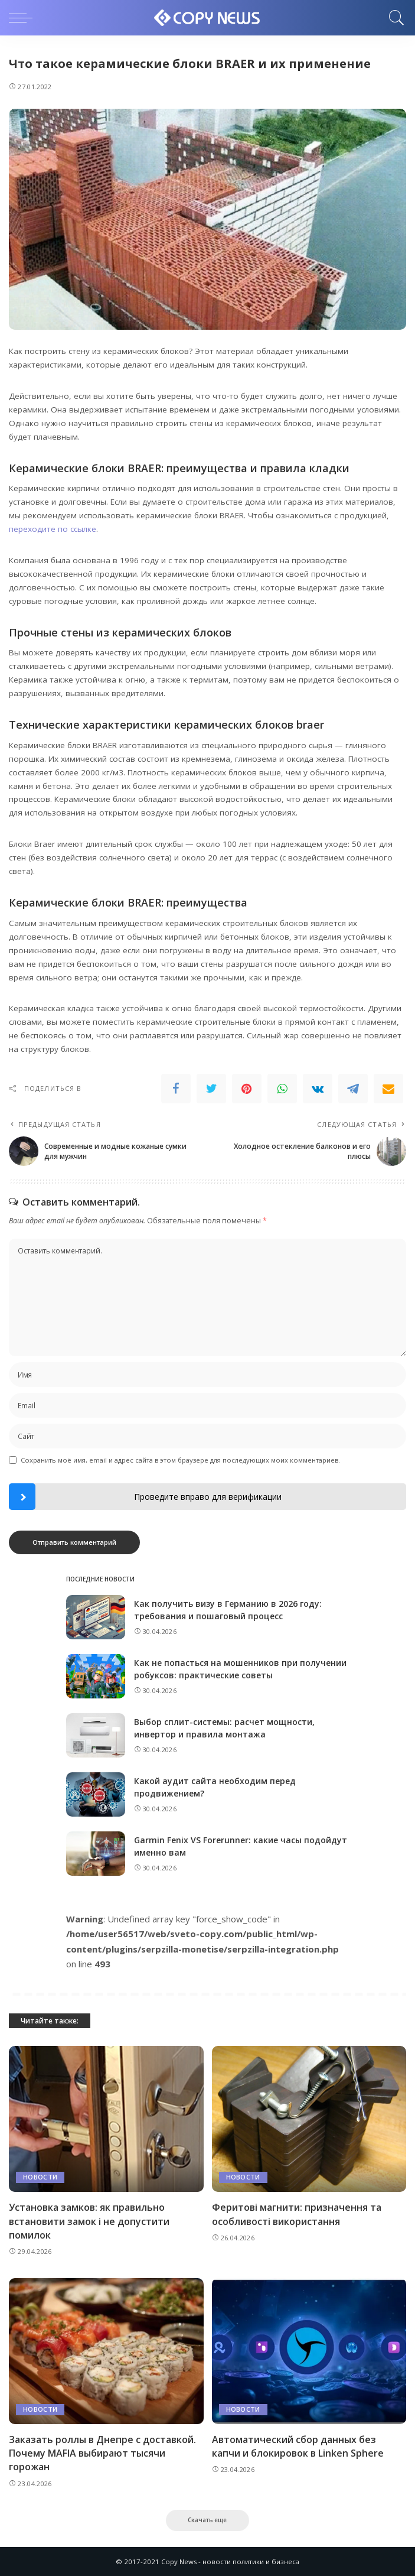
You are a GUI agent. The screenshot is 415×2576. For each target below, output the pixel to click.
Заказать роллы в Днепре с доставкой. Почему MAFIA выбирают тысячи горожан (102, 2453)
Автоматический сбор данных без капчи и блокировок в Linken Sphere (298, 2446)
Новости (40, 2177)
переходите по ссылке (52, 529)
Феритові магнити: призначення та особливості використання (296, 2214)
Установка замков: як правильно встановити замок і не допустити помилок (89, 2221)
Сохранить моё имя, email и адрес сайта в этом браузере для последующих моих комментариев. (180, 1460)
